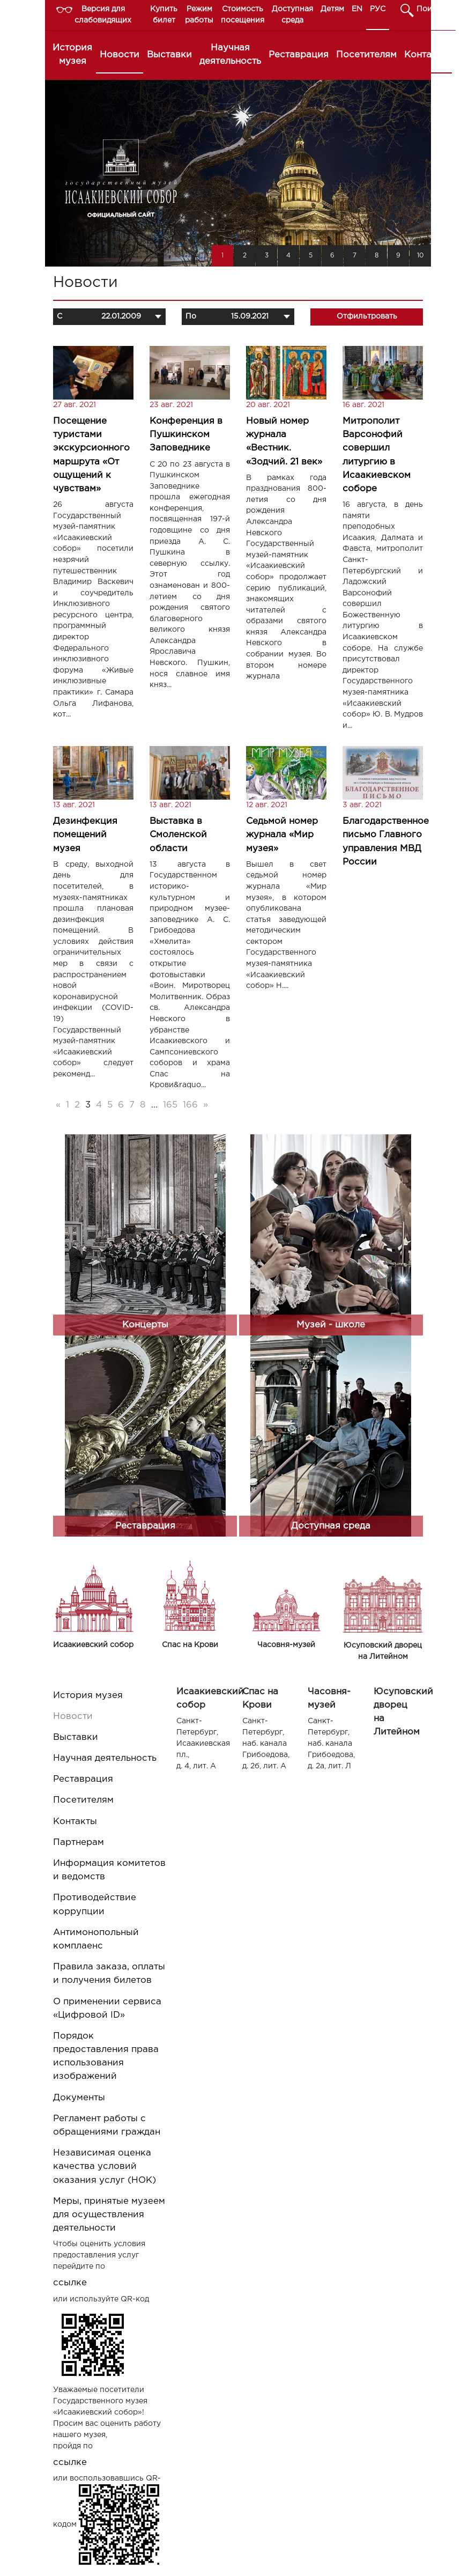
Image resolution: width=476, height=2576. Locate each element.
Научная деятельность (230, 54)
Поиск (428, 9)
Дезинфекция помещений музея (85, 834)
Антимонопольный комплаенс (96, 1939)
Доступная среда (292, 15)
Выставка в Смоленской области (178, 834)
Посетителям (366, 55)
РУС (377, 9)
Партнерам (78, 1843)
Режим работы (199, 15)
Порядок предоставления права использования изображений (106, 2056)
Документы (79, 2098)
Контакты (426, 55)
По (190, 316)
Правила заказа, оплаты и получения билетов (109, 1973)
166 (190, 1105)
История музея (72, 54)
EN (357, 9)
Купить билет (163, 15)
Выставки (169, 55)
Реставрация (299, 55)
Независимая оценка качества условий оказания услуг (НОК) (104, 2166)
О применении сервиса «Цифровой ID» (107, 2008)
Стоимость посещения (242, 15)
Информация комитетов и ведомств (109, 1870)
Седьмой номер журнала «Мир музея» (282, 834)
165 (170, 1105)
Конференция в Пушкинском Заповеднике (186, 434)
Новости (119, 55)
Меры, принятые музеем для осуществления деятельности (109, 2214)
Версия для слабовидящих (103, 15)
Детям (332, 9)
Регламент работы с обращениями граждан (106, 2125)
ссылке (70, 2283)
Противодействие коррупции (94, 1904)
